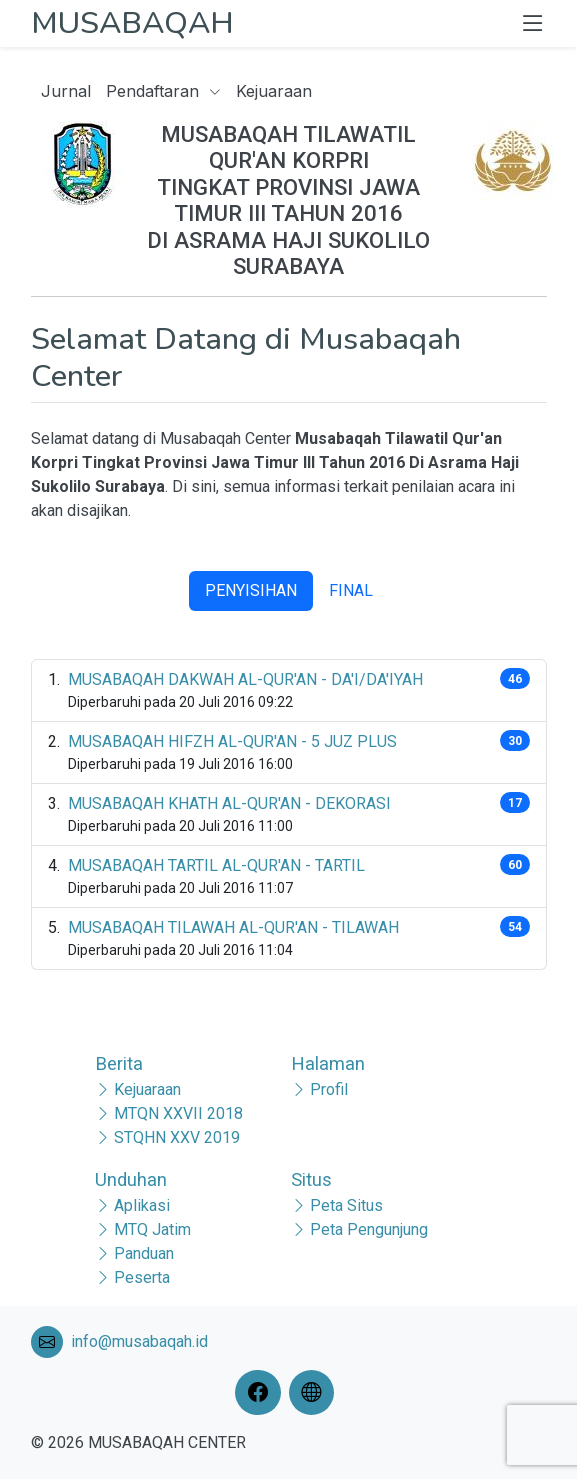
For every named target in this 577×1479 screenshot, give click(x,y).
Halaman (328, 1063)
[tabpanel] (289, 814)
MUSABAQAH (132, 23)
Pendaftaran (163, 91)
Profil (329, 1089)
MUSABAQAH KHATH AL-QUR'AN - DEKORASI (229, 803)
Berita (119, 1063)
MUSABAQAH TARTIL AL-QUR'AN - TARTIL (216, 865)
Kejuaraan (274, 91)
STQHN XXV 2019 (177, 1137)
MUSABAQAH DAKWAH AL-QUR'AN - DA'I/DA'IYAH (245, 679)
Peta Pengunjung (369, 1229)
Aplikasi (142, 1205)
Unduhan (131, 1179)
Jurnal (66, 91)
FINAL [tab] (351, 590)
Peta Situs (346, 1205)
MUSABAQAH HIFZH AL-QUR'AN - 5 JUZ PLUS (232, 741)
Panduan (144, 1253)
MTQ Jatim (152, 1229)
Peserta (142, 1277)
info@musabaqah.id (139, 1341)
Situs (311, 1179)
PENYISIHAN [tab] (251, 590)
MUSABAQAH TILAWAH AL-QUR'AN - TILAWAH (233, 927)
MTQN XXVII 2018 (178, 1113)
